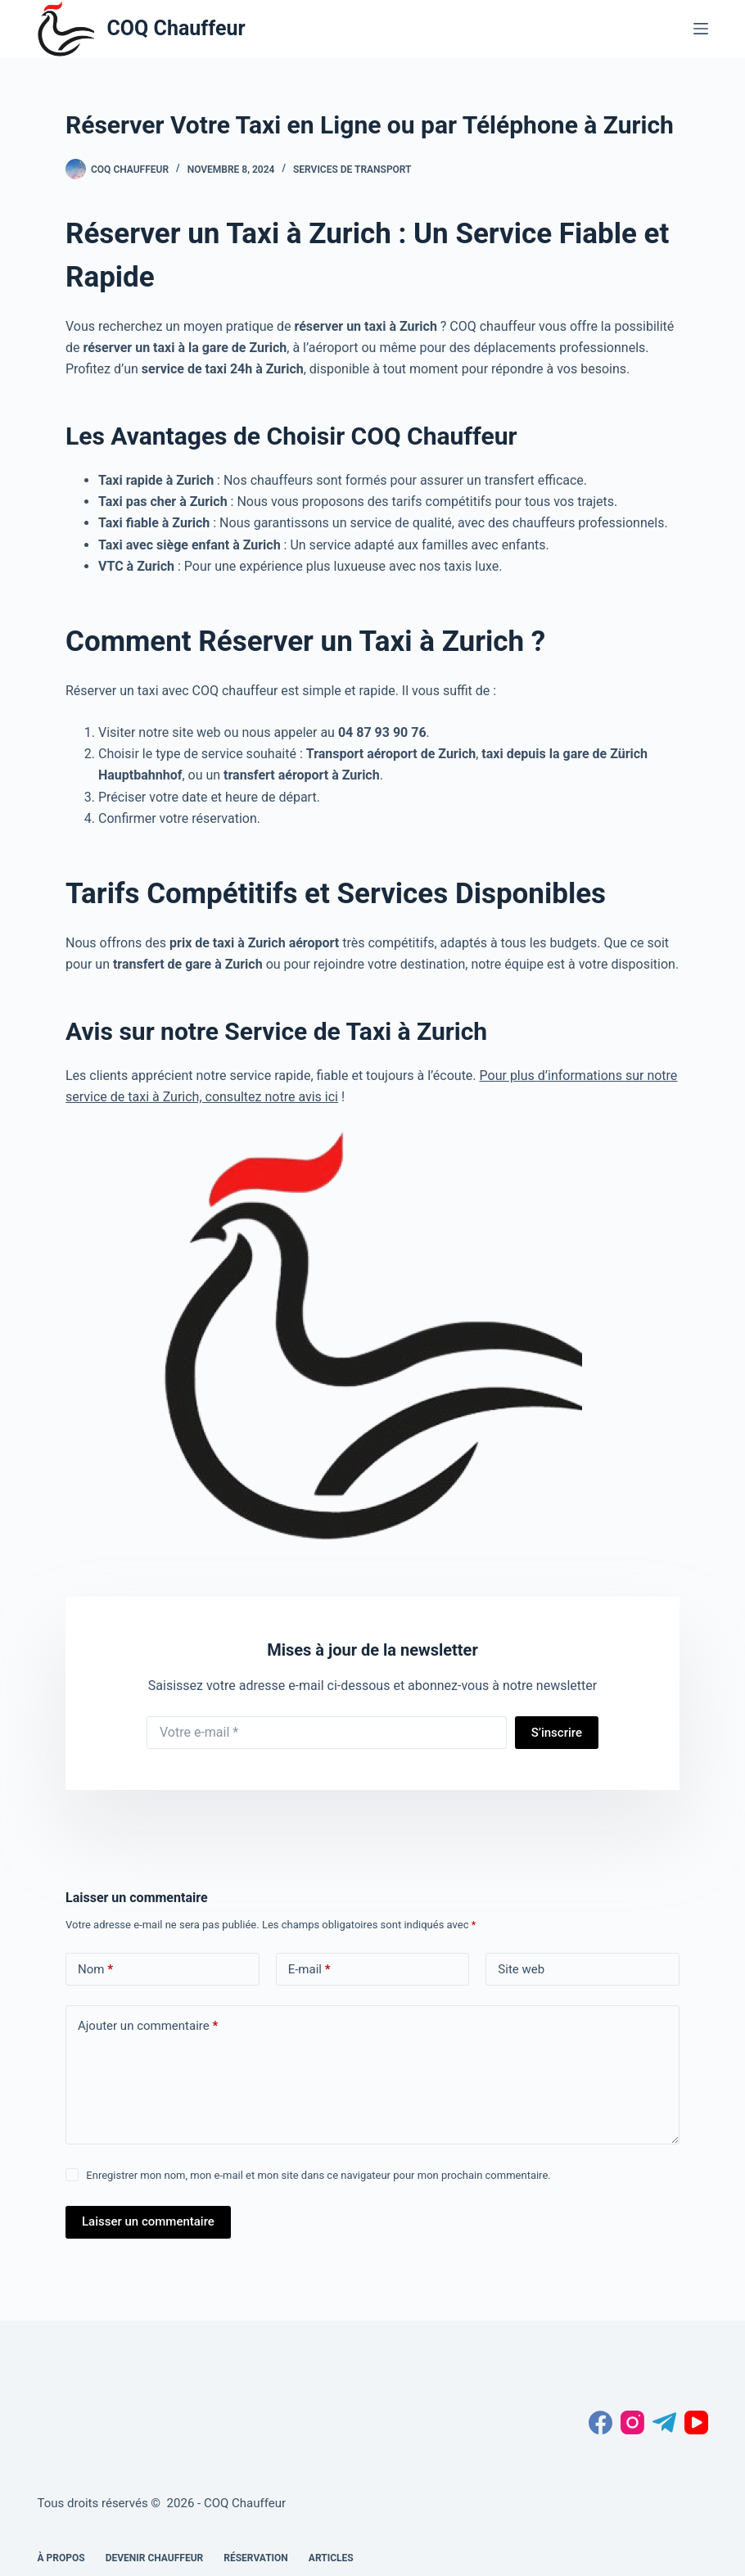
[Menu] (700, 28)
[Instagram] (632, 2422)
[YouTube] (696, 2422)
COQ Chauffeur (176, 28)
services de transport (352, 169)
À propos (61, 2558)
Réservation (256, 2558)
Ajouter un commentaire (148, 2026)
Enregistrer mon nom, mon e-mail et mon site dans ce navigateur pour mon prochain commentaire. (318, 2175)
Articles (331, 2558)
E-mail (309, 1969)
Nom (95, 1969)
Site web (521, 1969)
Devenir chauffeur (155, 2558)
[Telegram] (664, 2422)
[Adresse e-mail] (327, 1732)
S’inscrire (556, 1732)
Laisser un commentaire (148, 2221)
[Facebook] (600, 2422)
